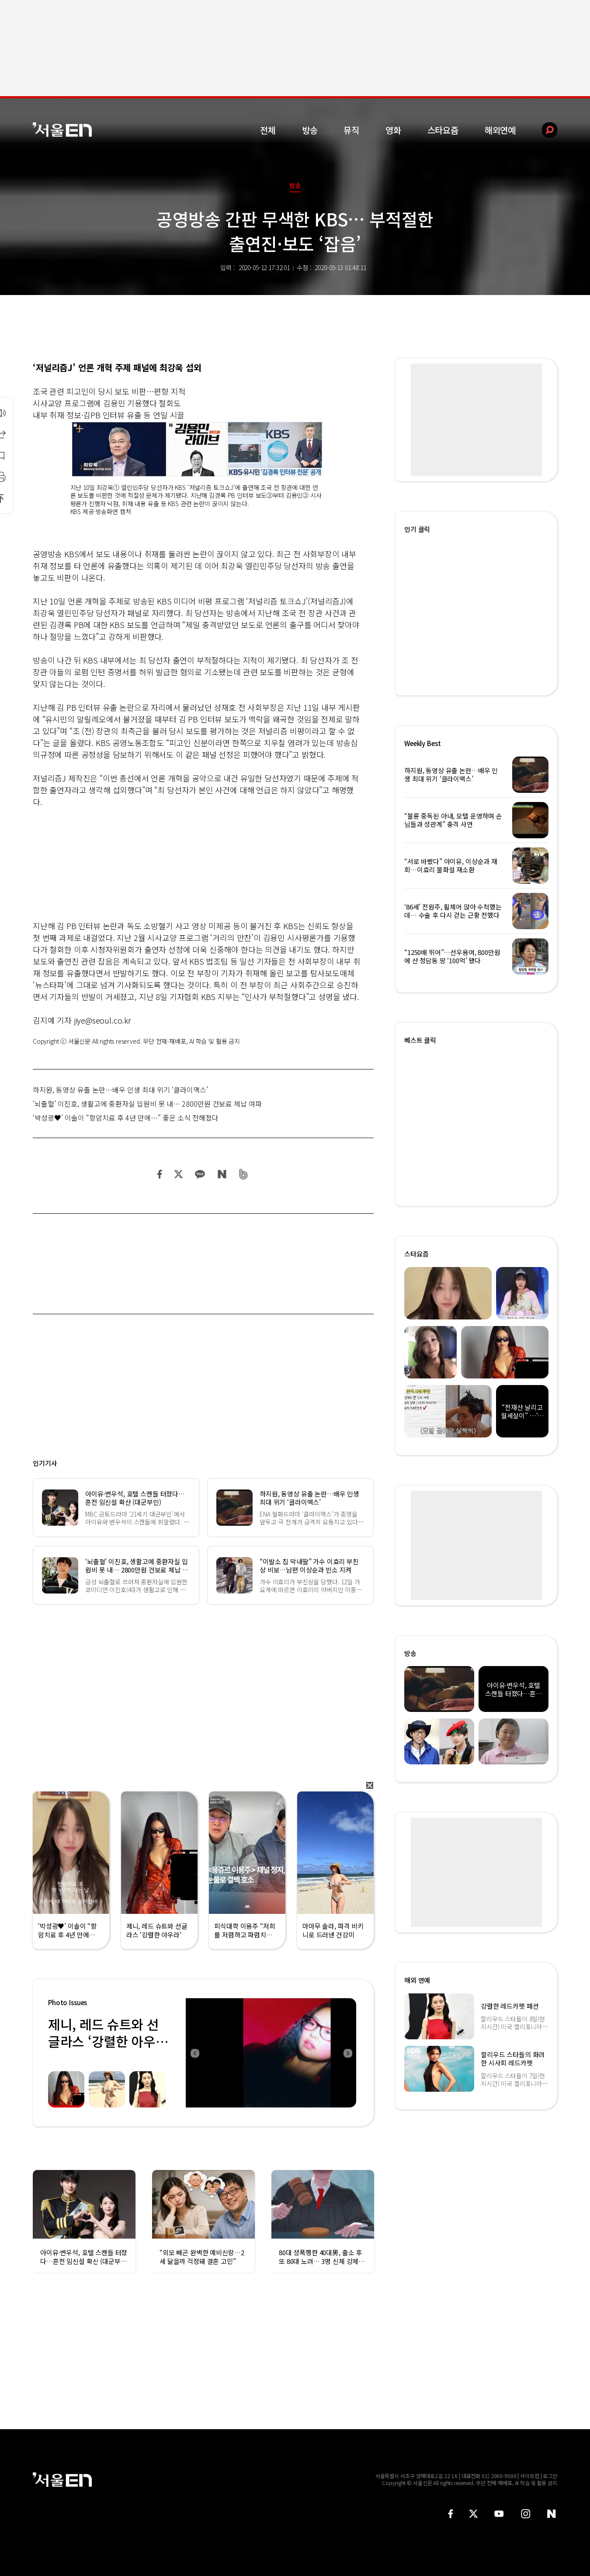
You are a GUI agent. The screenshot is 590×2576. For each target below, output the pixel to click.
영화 (393, 130)
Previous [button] (194, 2052)
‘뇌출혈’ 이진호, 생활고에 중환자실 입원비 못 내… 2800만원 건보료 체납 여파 (147, 1103)
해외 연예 (417, 1980)
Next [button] (347, 2052)
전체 (268, 130)
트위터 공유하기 (178, 1174)
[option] (271, 2052)
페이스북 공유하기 (160, 1174)
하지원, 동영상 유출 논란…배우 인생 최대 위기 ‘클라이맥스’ (120, 1089)
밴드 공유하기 (243, 1174)
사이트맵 (529, 2475)
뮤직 (351, 130)
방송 (310, 130)
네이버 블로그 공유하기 (221, 1174)
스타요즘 (442, 130)
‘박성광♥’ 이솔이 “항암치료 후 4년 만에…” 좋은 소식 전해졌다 (126, 1117)
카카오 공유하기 (199, 1174)
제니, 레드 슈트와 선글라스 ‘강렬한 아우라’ (103, 2041)
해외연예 (500, 130)
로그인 (550, 2475)
